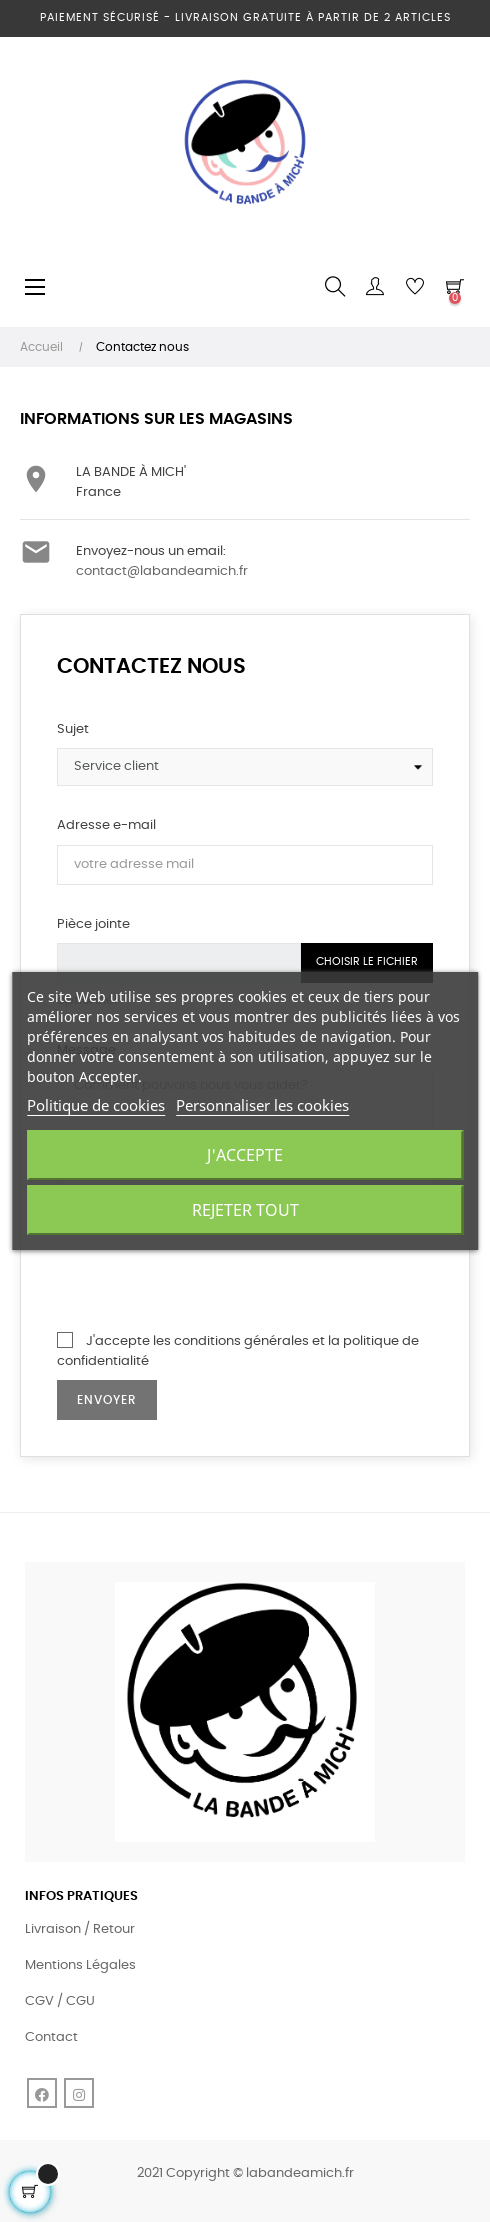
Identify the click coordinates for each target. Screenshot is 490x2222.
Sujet (73, 729)
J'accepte (245, 1155)
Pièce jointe (93, 924)
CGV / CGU (60, 2001)
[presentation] (209, 1273)
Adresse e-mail (106, 825)
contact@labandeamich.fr (162, 571)
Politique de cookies (96, 1105)
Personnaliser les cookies (262, 1105)
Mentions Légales (80, 1965)
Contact (51, 2037)
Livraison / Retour (80, 1929)
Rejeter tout (245, 1210)
